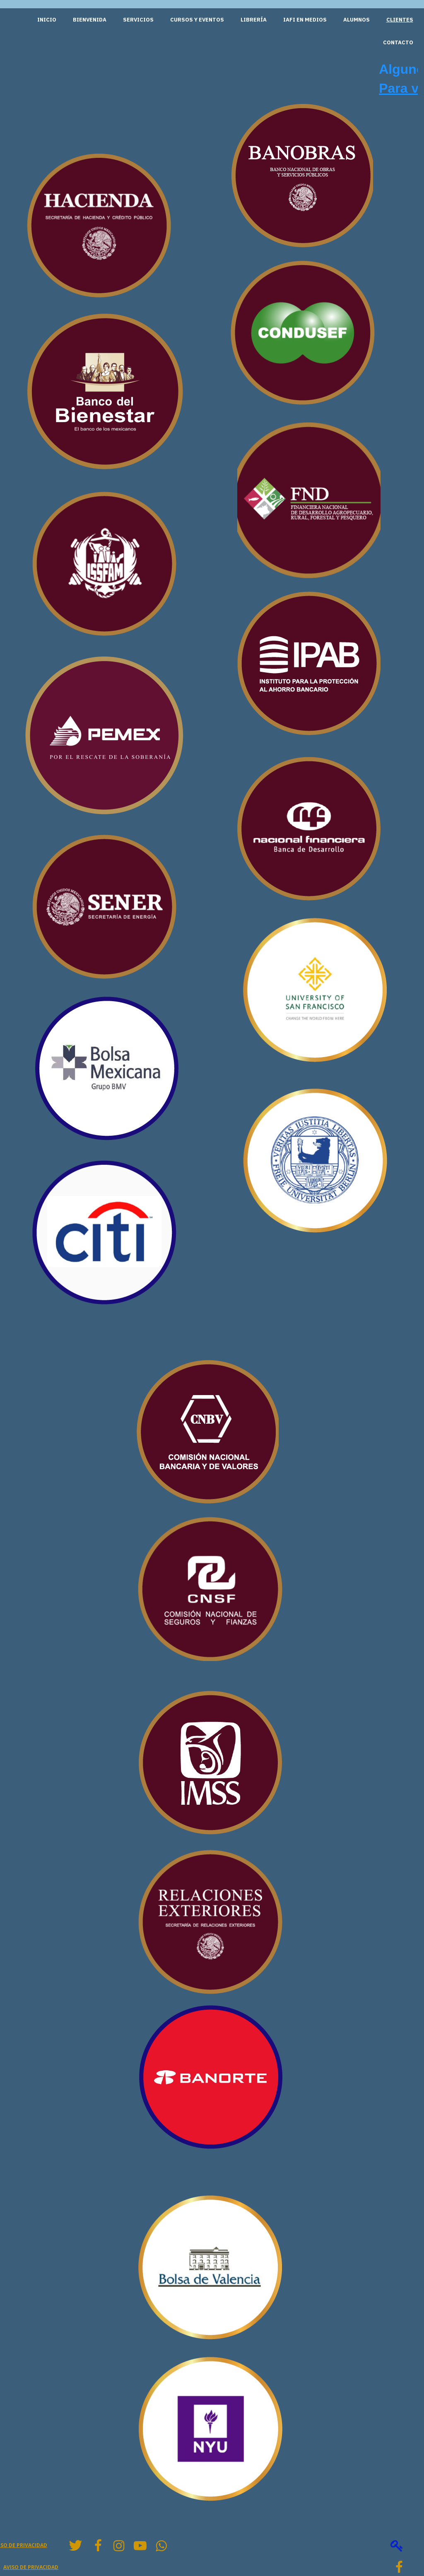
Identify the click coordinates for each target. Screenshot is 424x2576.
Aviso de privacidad (30, 2567)
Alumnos (356, 19)
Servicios (138, 19)
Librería (254, 19)
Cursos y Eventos (197, 19)
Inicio (46, 19)
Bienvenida (89, 19)
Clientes (399, 19)
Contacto (398, 42)
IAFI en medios (305, 19)
